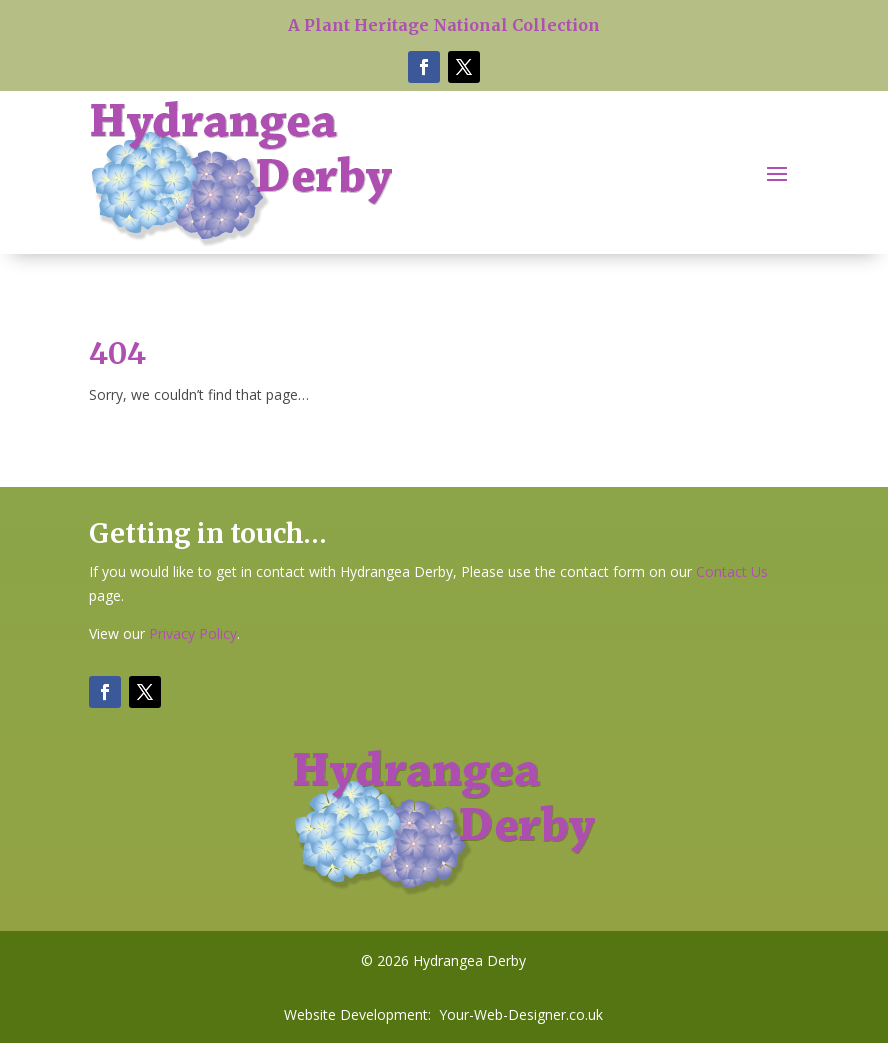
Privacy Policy (193, 633)
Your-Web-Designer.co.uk (521, 1014)
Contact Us (732, 571)
